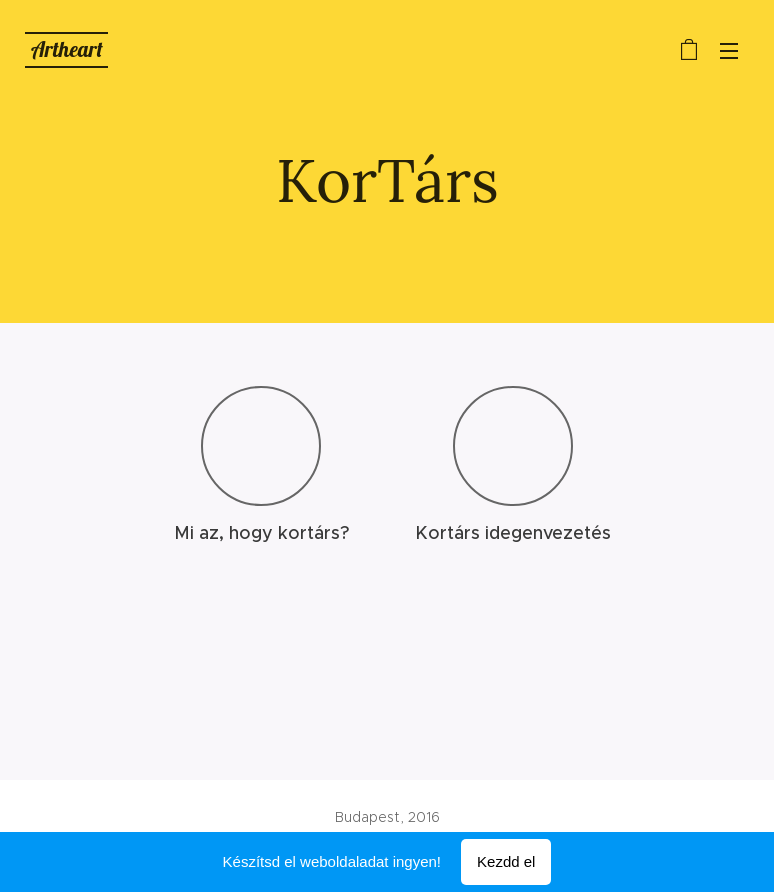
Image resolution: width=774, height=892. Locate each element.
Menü (729, 51)
